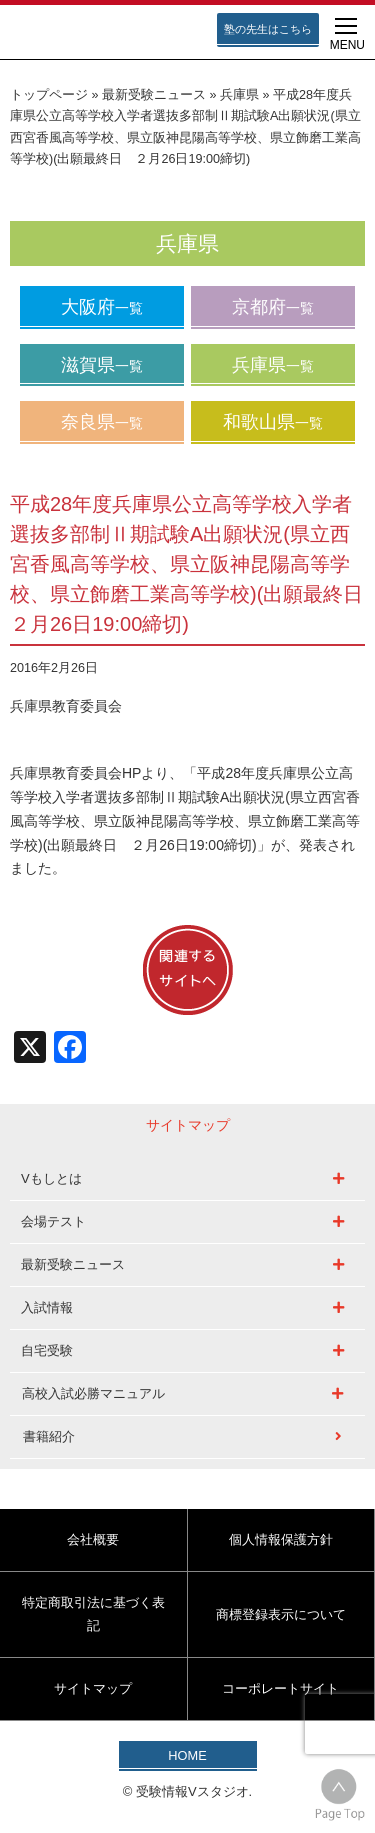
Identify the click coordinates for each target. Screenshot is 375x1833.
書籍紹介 (49, 1436)
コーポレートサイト (280, 1688)
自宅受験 (47, 1350)
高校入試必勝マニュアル (93, 1393)
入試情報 (47, 1307)
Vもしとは (51, 1178)
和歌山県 (273, 422)
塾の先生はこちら (268, 29)
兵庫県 (239, 95)
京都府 (273, 307)
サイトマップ (93, 1688)
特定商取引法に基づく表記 (93, 1613)
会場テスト (53, 1221)
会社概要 (93, 1539)
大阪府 (102, 307)
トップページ (49, 95)
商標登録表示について (281, 1614)
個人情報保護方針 (281, 1539)
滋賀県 (102, 365)
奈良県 (102, 422)
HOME (187, 1755)
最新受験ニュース (154, 95)
